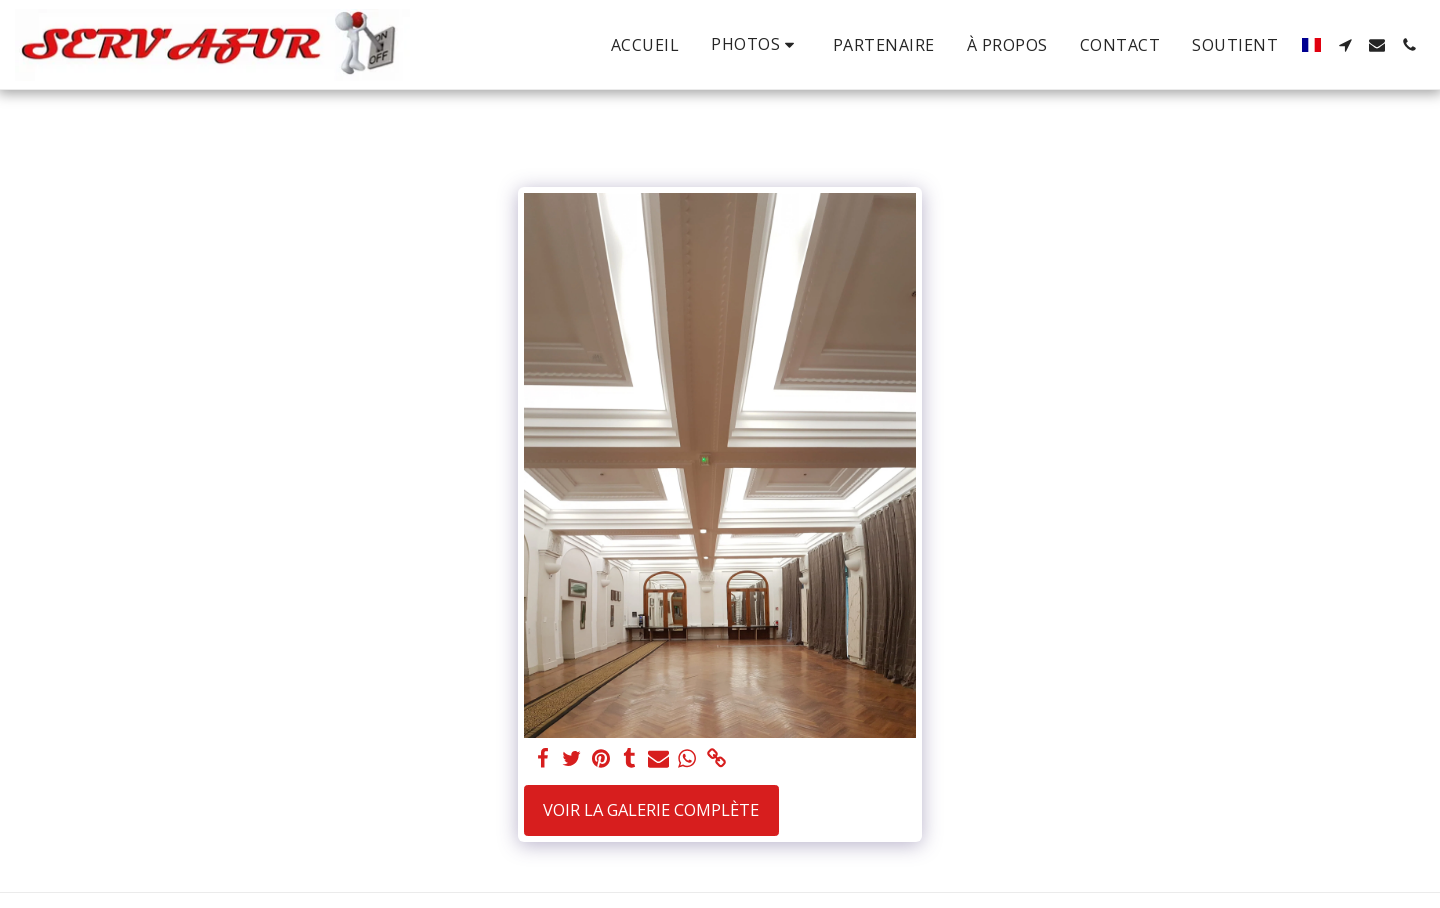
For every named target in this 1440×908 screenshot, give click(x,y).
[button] (756, 44)
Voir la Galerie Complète (651, 809)
